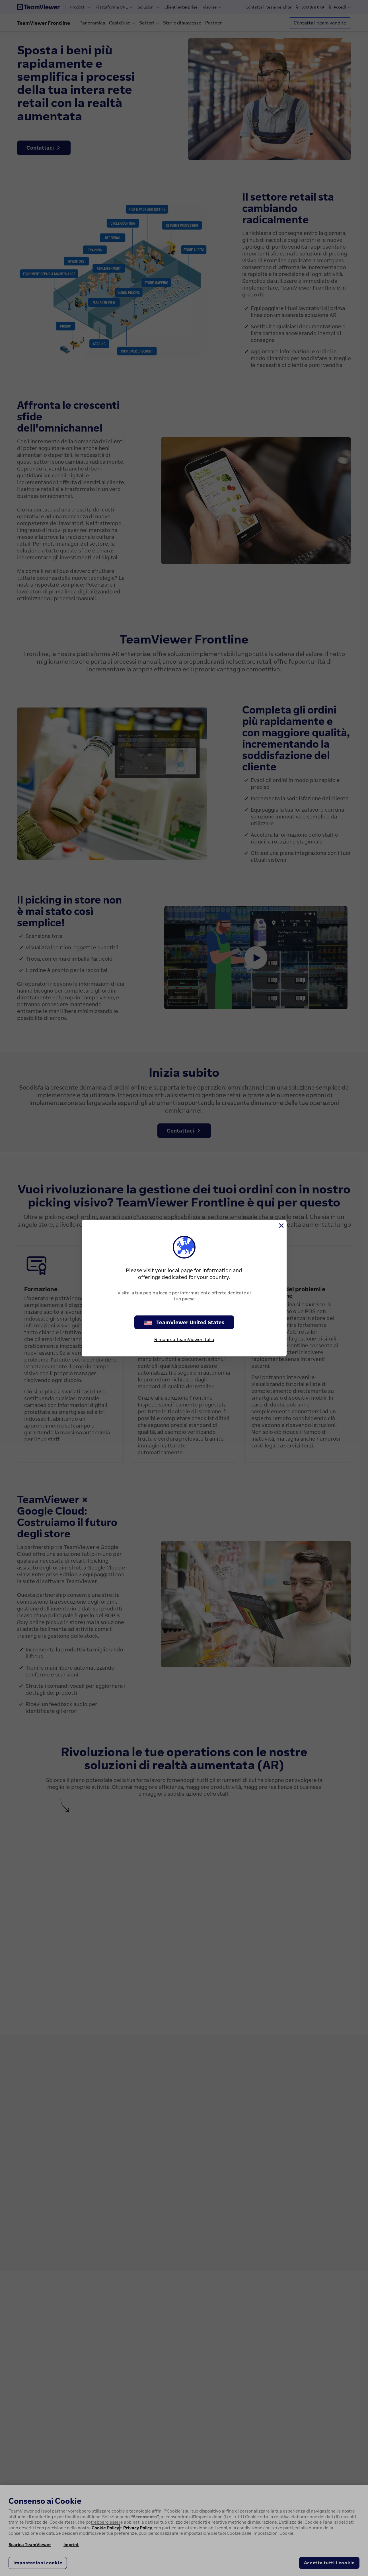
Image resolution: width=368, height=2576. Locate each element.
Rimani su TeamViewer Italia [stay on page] (184, 1339)
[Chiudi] (281, 1225)
